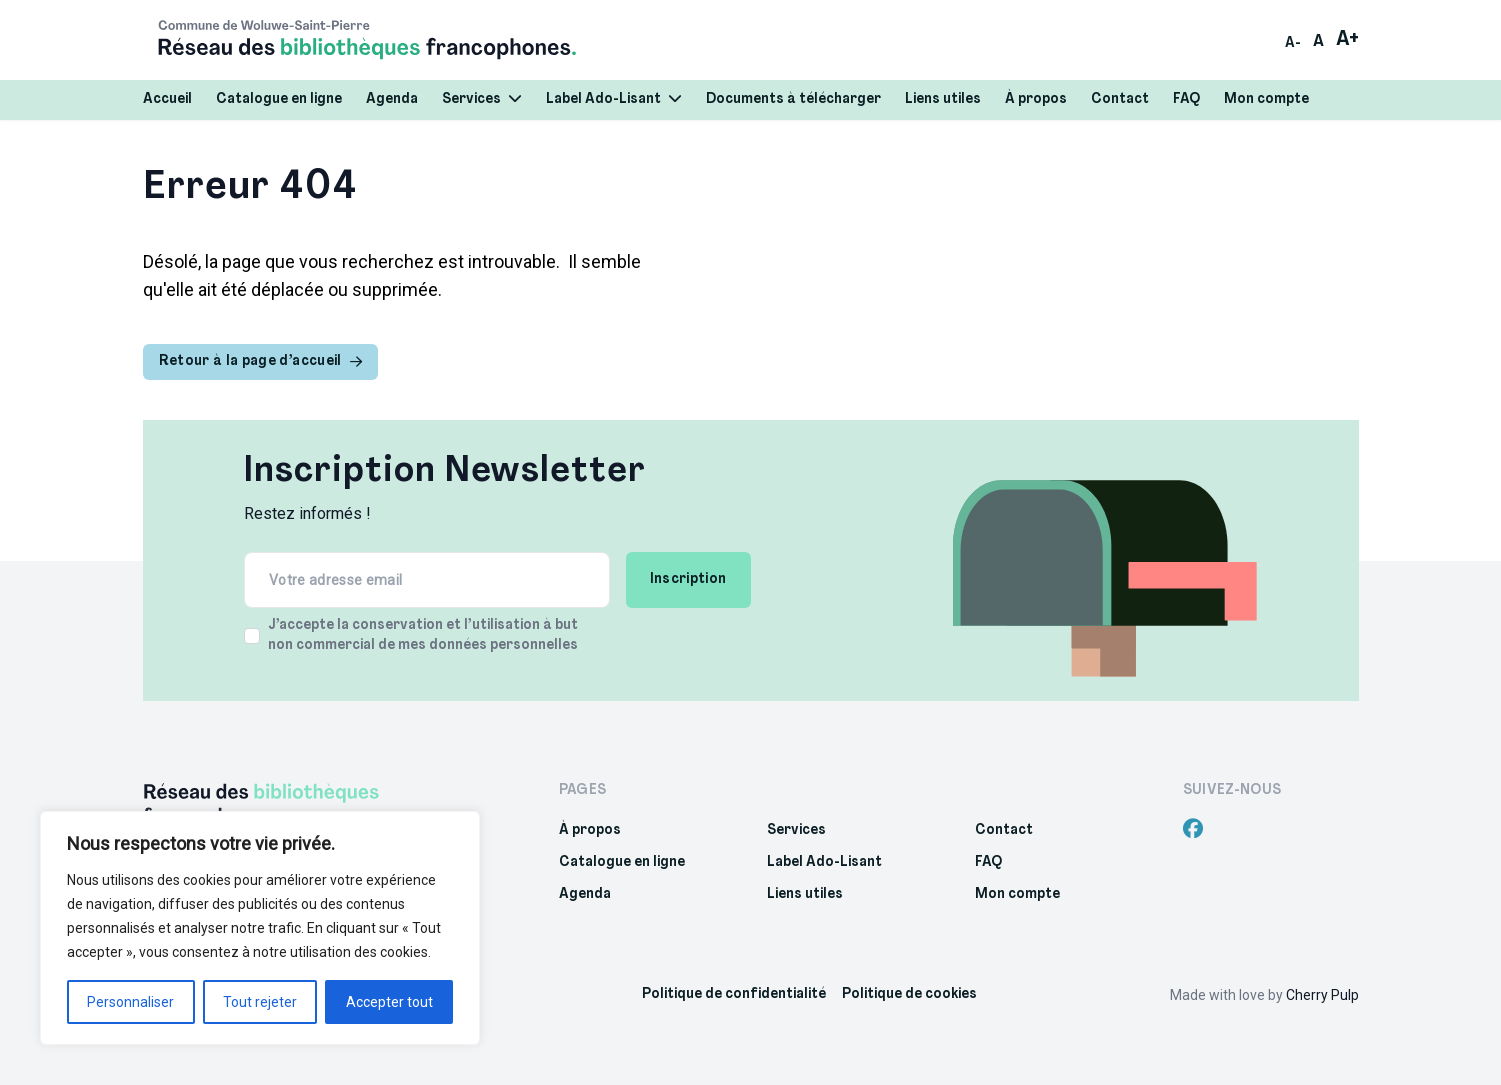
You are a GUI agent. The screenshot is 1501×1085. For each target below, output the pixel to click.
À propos (1036, 99)
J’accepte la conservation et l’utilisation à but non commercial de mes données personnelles (423, 635)
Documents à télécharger (793, 99)
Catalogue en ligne (279, 99)
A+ (1347, 40)
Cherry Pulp (1322, 995)
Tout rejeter (260, 1002)
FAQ (1186, 99)
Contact (1120, 99)
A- (1293, 43)
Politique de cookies (909, 994)
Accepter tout (389, 1002)
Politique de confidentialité (734, 994)
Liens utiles (943, 99)
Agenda (392, 99)
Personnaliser (130, 1002)
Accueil (167, 99)
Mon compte (1266, 99)
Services (482, 99)
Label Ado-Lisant (614, 99)
